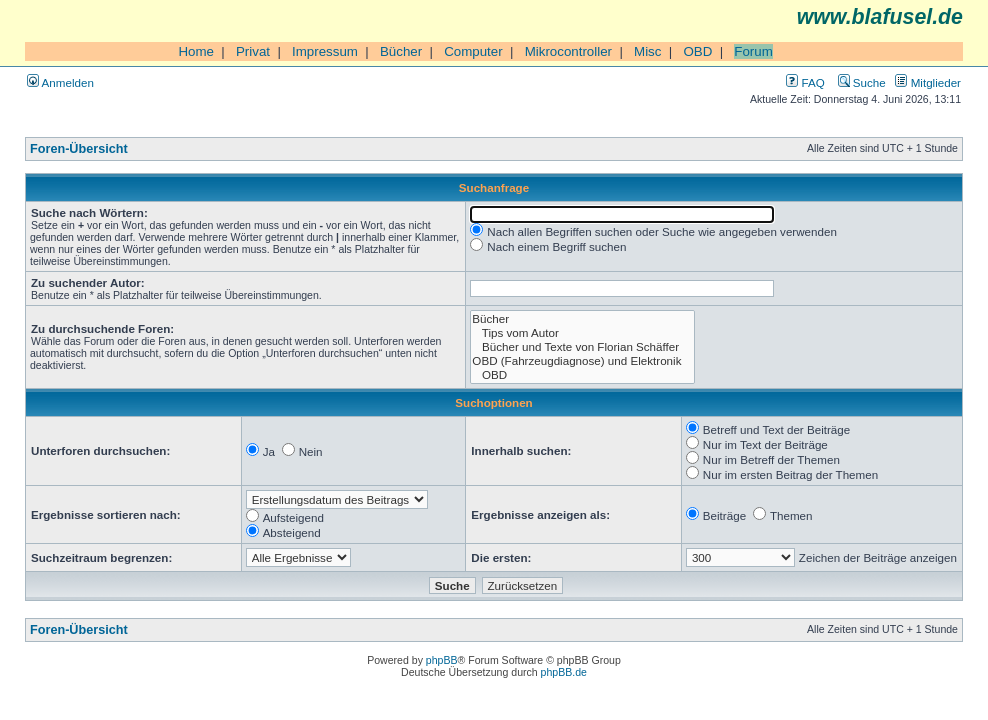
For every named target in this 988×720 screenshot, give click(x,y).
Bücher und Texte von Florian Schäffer (582, 347)
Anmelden (60, 82)
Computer (473, 51)
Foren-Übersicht (79, 149)
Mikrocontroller (568, 51)
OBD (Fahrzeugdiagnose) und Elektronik (582, 361)
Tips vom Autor (582, 333)
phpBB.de (564, 672)
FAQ (805, 82)
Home (196, 51)
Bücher (401, 51)
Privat (253, 51)
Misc (647, 51)
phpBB (442, 660)
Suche (862, 82)
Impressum (325, 51)
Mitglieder (928, 82)
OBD (697, 51)
